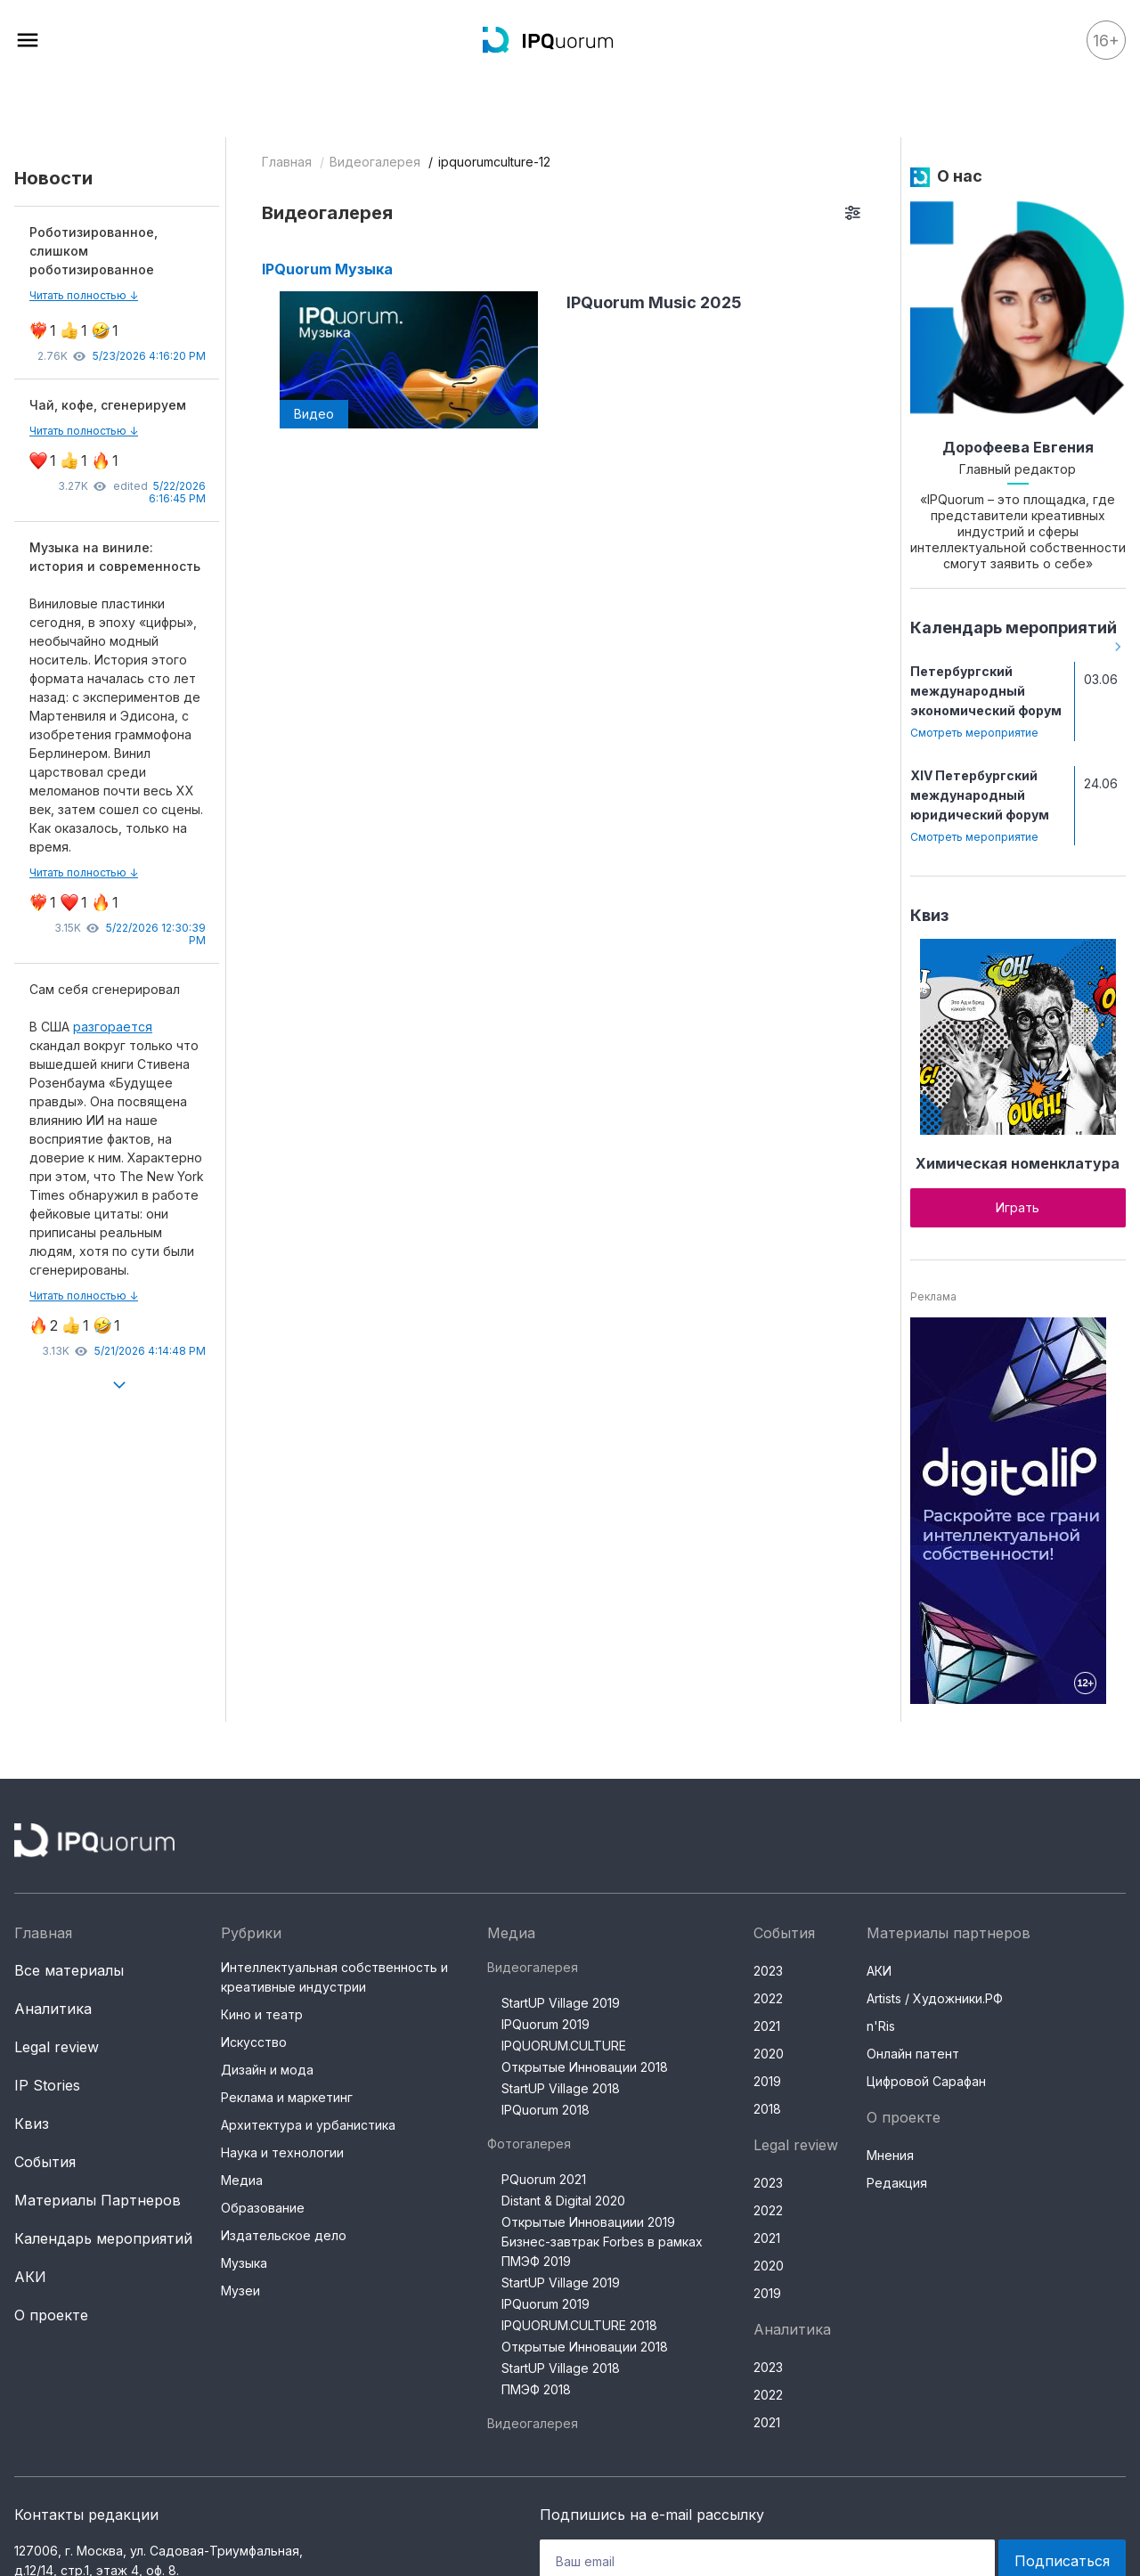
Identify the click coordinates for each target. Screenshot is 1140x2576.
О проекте (51, 2315)
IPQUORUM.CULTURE (563, 2045)
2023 (768, 1970)
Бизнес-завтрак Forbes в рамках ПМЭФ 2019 (602, 2251)
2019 (767, 2081)
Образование (263, 2207)
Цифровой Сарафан (926, 2081)
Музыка (244, 2262)
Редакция (897, 2182)
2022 (768, 1998)
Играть (1017, 1207)
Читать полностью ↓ (83, 295)
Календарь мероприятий (1013, 627)
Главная (287, 161)
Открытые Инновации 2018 (584, 2067)
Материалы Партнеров (97, 2200)
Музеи (240, 2290)
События (45, 2162)
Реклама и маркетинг (287, 2097)
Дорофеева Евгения (1018, 447)
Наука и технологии (282, 2152)
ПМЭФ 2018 (536, 2389)
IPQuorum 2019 (545, 2024)
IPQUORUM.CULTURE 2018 (579, 2325)
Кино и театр (262, 2014)
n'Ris (881, 2026)
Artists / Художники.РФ (935, 1998)
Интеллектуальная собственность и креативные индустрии (334, 1977)
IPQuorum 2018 (545, 2109)
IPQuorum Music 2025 (654, 302)
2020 (768, 2053)
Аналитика (53, 2009)
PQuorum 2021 (543, 2179)
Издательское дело (283, 2235)
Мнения (890, 2155)
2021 (766, 2026)
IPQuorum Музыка (327, 269)
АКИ (30, 2277)
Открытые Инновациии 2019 (588, 2222)
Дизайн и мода (267, 2069)
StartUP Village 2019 (560, 2002)
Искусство (254, 2042)
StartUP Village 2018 (560, 2088)
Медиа (242, 2180)
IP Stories (47, 2085)
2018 (767, 2108)
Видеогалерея (375, 161)
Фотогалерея (529, 2143)
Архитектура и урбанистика (308, 2124)
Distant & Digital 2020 (563, 2200)
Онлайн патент (913, 2053)
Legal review (56, 2047)
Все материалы (69, 1970)
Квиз (929, 915)
